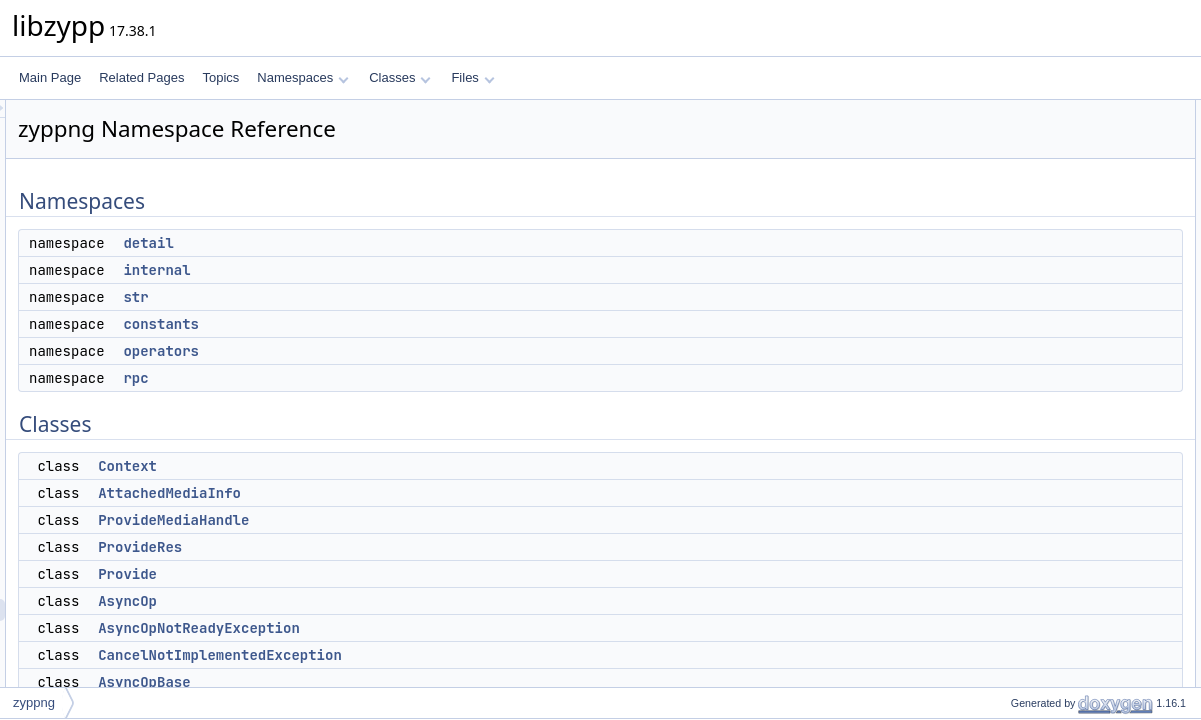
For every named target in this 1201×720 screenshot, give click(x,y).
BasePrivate (1026, 639)
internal (406, 270)
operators (411, 351)
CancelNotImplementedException (470, 655)
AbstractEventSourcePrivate (1069, 617)
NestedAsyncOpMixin (1051, 485)
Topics (220, 77)
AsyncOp (377, 601)
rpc (385, 378)
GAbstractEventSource (1055, 683)
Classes (400, 77)
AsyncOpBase (394, 682)
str (385, 297)
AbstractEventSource (1050, 507)
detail (398, 243)
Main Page (50, 77)
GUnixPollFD (1028, 661)
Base (1007, 551)
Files (472, 77)
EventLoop (1022, 595)
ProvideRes (390, 547)
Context (377, 466)
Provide (377, 574)
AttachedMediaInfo (419, 493)
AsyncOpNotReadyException (449, 628)
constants (411, 324)
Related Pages (141, 77)
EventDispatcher (1038, 573)
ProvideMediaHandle (423, 520)
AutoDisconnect (1036, 529)
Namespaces (302, 77)
